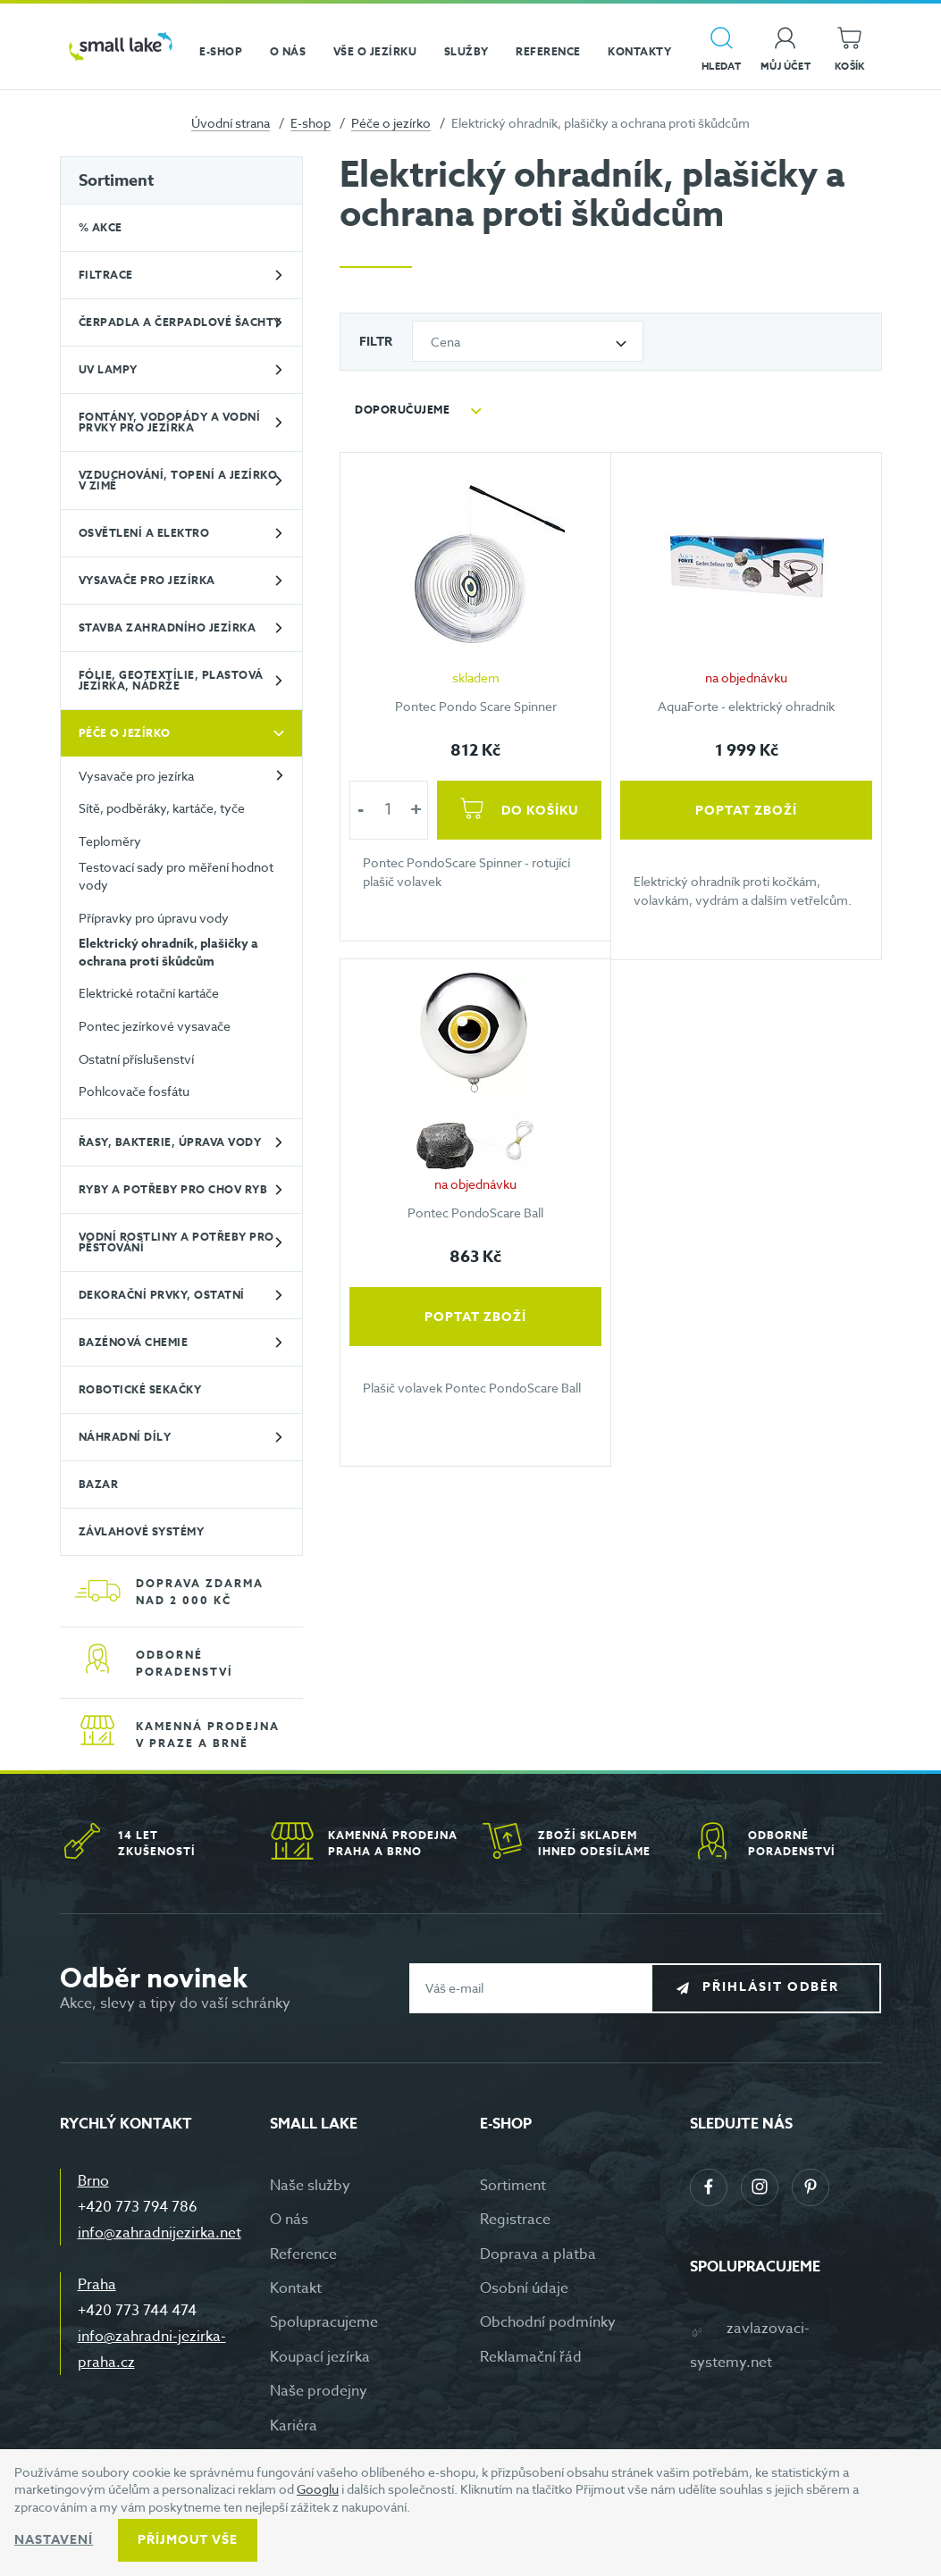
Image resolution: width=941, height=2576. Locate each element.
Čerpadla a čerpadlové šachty (180, 322)
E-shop (310, 122)
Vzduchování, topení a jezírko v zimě (178, 480)
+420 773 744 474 (137, 2310)
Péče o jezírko (391, 122)
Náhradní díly (125, 1436)
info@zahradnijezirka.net (159, 2233)
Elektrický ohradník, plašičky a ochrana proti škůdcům (168, 952)
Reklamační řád (531, 2357)
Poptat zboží (746, 809)
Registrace (515, 2219)
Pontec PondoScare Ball (475, 1212)
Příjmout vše (188, 2539)
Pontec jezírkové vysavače (155, 1025)
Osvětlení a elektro (144, 532)
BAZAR (99, 1484)
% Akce (100, 227)
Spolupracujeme (324, 2322)
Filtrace (106, 274)
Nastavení (53, 2539)
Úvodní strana (230, 122)
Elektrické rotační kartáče (149, 992)
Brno (93, 2181)
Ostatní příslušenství (136, 1058)
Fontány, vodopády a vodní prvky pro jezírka (170, 422)
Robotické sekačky (140, 1389)
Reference (303, 2254)
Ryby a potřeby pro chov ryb (173, 1189)
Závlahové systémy (142, 1531)
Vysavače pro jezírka (147, 580)
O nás (289, 2219)
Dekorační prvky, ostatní (162, 1294)
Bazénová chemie (134, 1342)
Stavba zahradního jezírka (167, 627)
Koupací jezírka (320, 2357)
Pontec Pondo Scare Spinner (476, 705)
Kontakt (296, 2288)
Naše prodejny (318, 2391)
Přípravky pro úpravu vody (154, 917)
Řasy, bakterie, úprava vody (170, 1142)
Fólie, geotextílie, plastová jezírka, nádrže (171, 680)
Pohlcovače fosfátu (134, 1091)
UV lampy (108, 369)
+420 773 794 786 (137, 2207)
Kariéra (293, 2426)
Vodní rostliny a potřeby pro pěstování (176, 1242)
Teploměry (110, 840)
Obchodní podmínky (548, 2322)
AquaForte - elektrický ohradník (746, 705)
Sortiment (116, 180)
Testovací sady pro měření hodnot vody (176, 875)
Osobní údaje (524, 2288)
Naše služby (310, 2185)
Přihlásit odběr (779, 1987)
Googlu (318, 2488)
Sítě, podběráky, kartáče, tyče (162, 807)
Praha (97, 2285)
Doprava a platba (538, 2254)
